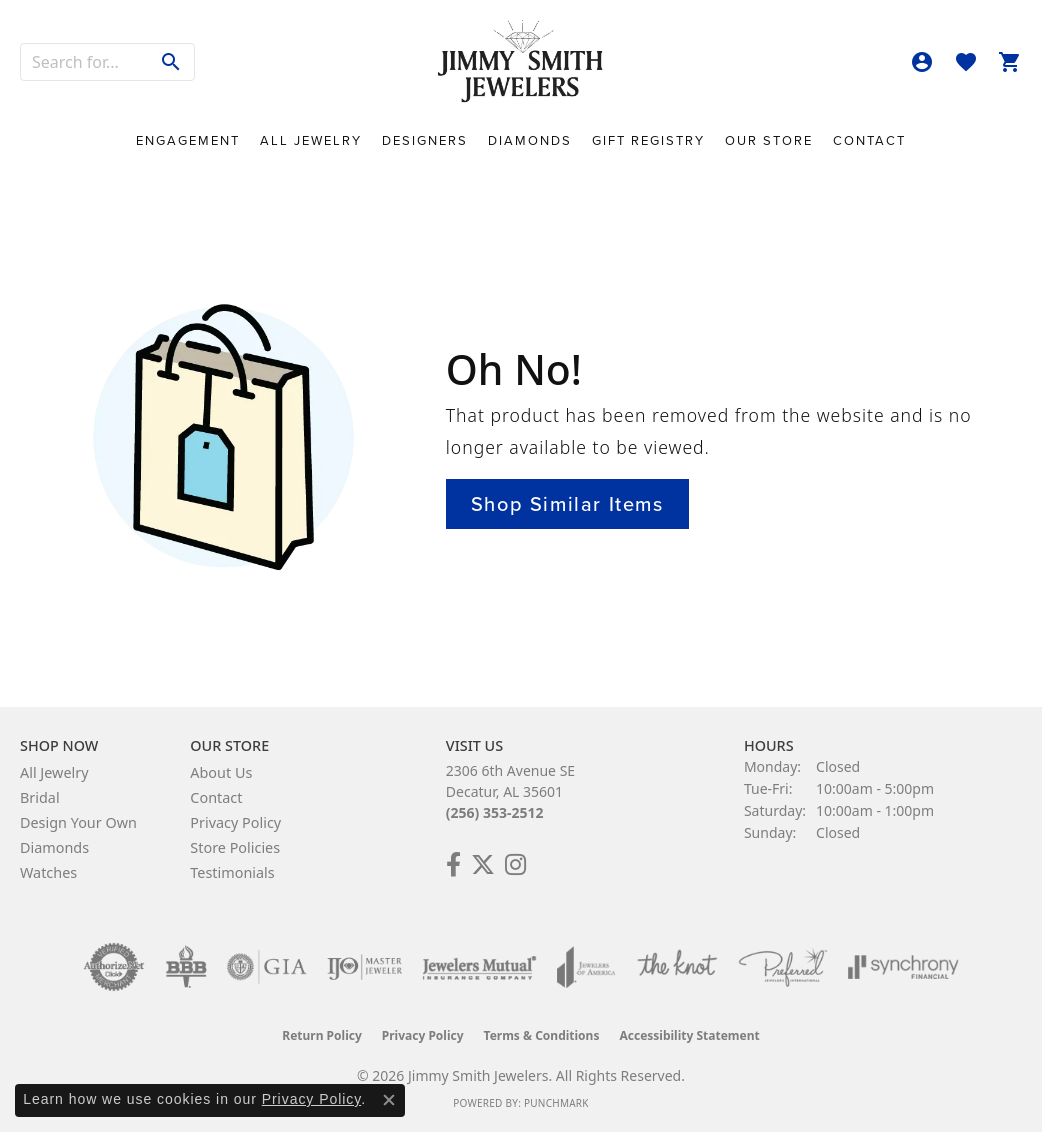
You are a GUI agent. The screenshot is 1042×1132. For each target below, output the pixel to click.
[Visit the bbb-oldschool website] (186, 967)
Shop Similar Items (567, 504)
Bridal (40, 797)
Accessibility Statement (689, 1035)
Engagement (188, 140)
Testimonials (232, 872)
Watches (48, 872)
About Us (221, 772)
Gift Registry (648, 140)
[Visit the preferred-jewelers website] (783, 967)
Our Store (769, 140)
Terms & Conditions (542, 1035)
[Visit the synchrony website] (903, 967)
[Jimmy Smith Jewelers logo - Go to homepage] (521, 62)
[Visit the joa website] (586, 967)
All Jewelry (311, 140)
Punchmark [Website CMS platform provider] (556, 1103)
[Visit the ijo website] (364, 967)
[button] (922, 62)
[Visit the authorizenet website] (114, 967)
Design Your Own (78, 822)
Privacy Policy (235, 822)
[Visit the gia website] (267, 967)
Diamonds (530, 140)
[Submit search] (171, 62)
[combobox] (85, 62)
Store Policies (235, 847)
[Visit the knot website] (677, 967)
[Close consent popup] (389, 1100)
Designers (425, 140)
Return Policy (322, 1035)
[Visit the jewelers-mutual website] (479, 967)
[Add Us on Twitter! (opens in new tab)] (483, 865)
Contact (869, 140)
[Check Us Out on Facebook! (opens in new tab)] (453, 865)
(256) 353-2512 (495, 812)
